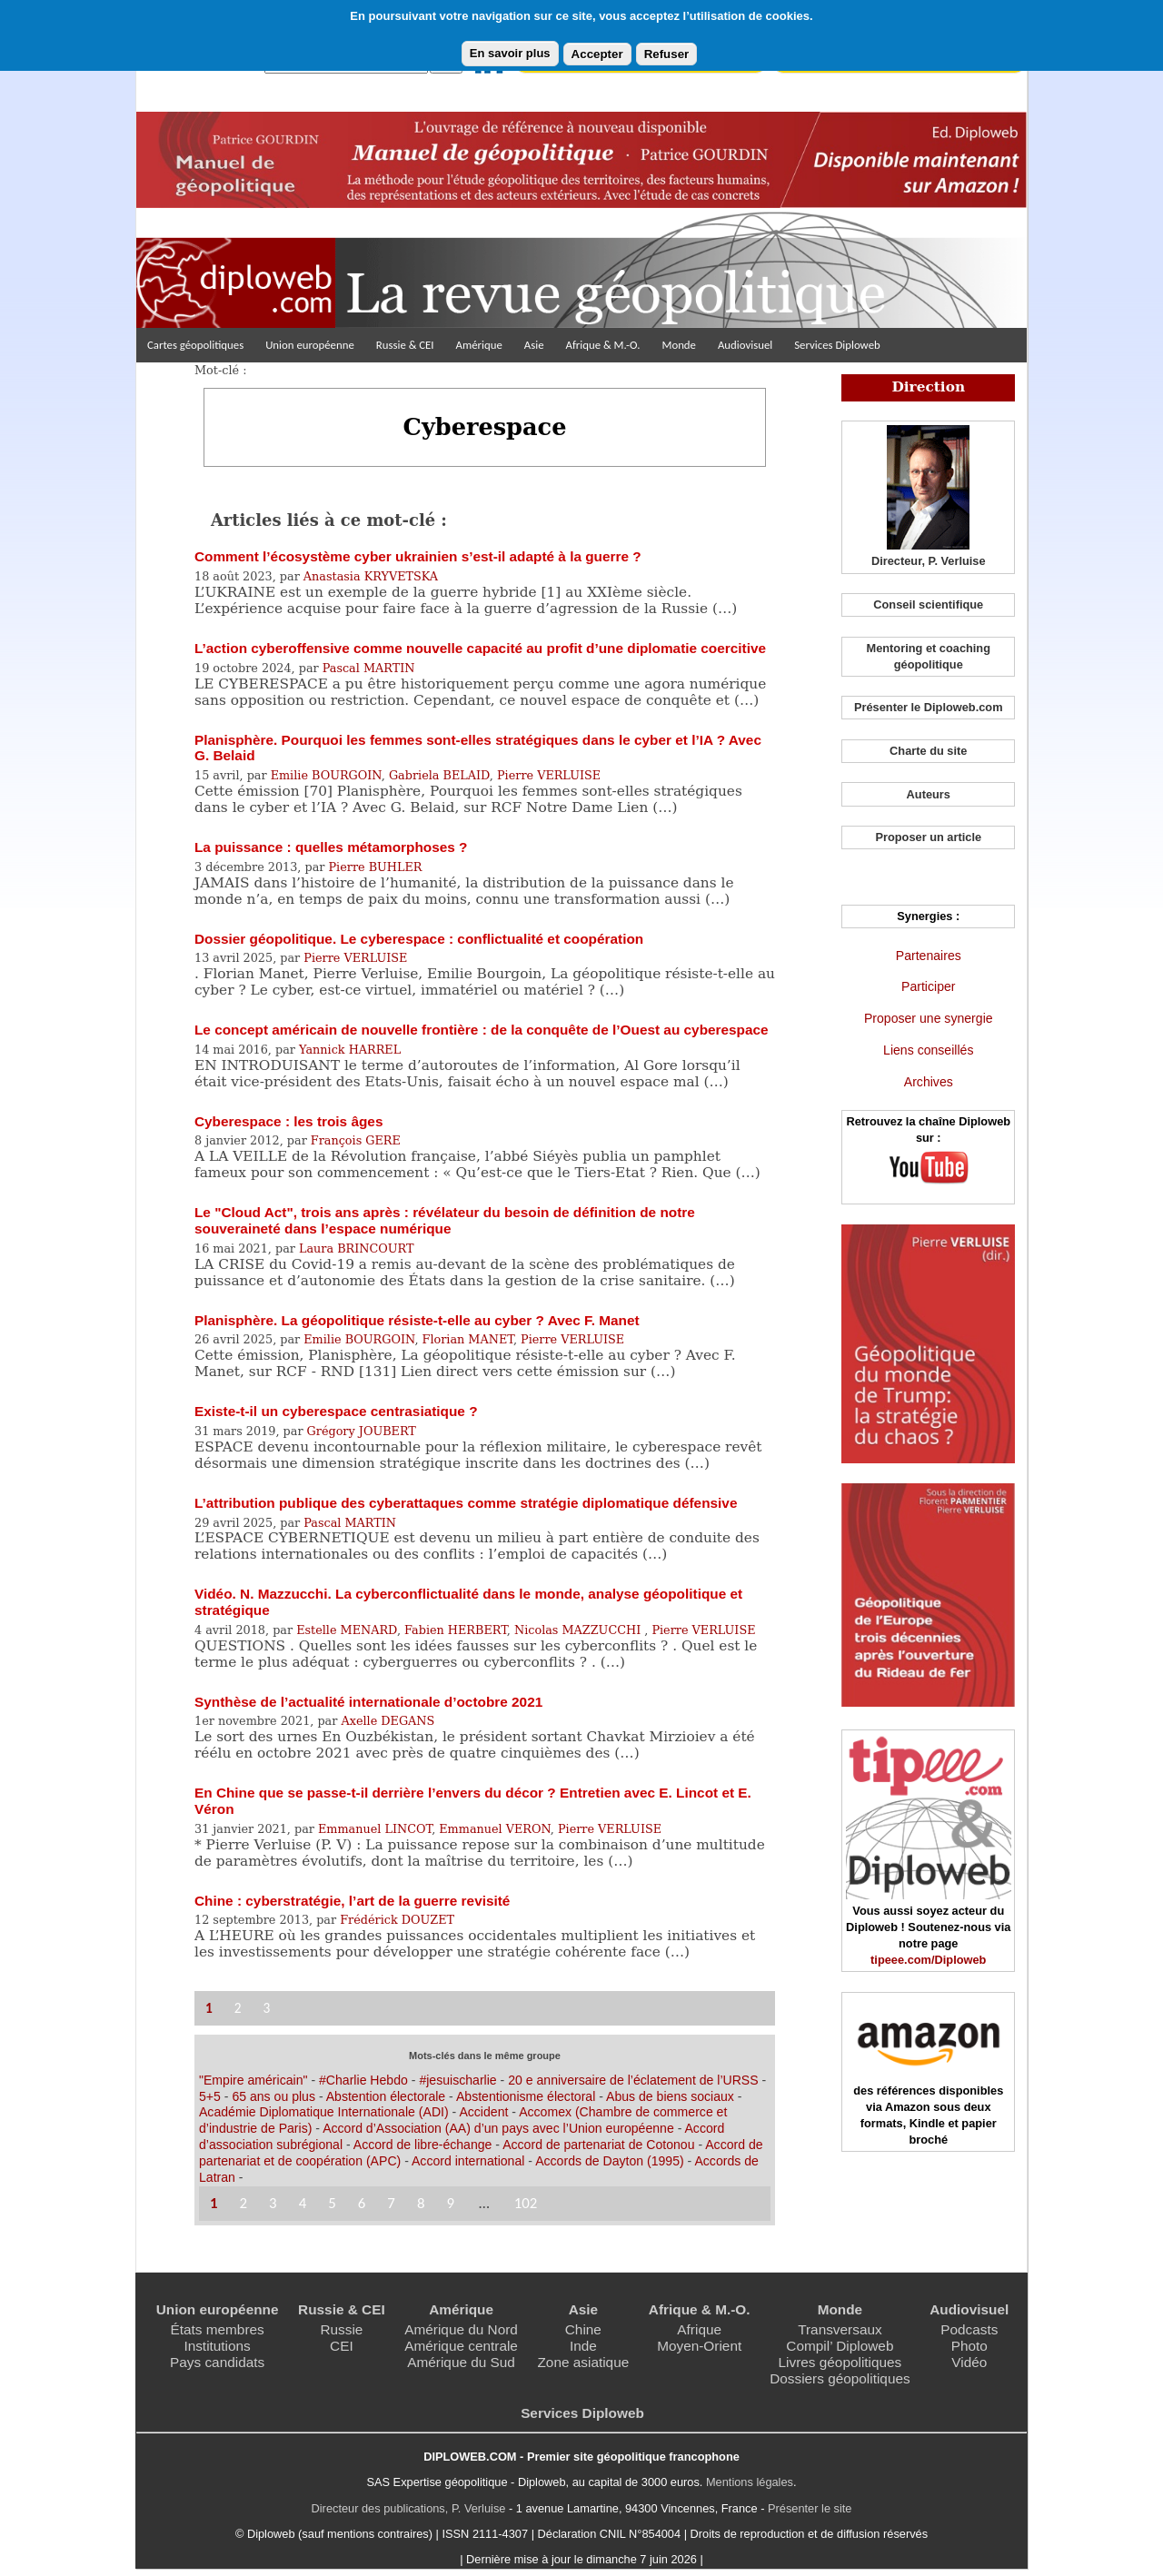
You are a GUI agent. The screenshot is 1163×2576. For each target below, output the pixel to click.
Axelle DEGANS (387, 1721)
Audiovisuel (745, 345)
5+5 (210, 2096)
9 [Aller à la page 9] (450, 2203)
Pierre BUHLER (375, 867)
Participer (928, 986)
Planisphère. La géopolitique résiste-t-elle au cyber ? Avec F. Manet (417, 1320)
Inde (583, 2345)
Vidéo (969, 2362)
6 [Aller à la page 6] (362, 2203)
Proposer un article (928, 837)
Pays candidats (217, 2362)
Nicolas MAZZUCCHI (579, 1630)
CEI (341, 2345)
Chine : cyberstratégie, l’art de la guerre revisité (352, 1900)
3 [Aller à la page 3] (267, 2007)
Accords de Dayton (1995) (609, 2161)
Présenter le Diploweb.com (928, 707)
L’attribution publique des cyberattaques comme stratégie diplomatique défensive (465, 1503)
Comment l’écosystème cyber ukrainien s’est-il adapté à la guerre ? (417, 556)
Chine (583, 2329)
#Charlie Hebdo (363, 2080)
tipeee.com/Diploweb (928, 1960)
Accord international (468, 2161)
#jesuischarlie (457, 2080)
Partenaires (928, 955)
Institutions (217, 2345)
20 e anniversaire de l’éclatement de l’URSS (633, 2080)
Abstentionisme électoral (525, 2096)
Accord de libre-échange (422, 2144)
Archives (928, 1082)
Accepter (597, 54)
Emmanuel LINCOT (375, 1829)
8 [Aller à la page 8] (421, 2203)
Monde (678, 345)
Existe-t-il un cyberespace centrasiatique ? (336, 1411)
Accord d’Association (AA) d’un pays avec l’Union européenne (498, 2128)
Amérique (479, 345)
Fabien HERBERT (455, 1630)
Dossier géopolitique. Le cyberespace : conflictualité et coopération (418, 938)
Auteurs (928, 794)
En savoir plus (510, 53)
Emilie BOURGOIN (326, 775)
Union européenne (309, 345)
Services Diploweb (837, 345)
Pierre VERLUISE (549, 775)
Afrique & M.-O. (603, 345)
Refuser (667, 54)
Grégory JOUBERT (361, 1431)
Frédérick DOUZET (397, 1920)
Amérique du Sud (461, 2362)
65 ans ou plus (273, 2096)
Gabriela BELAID (439, 775)
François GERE (356, 1140)
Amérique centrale (461, 2345)
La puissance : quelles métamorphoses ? (330, 847)
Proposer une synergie (928, 1018)
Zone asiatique (583, 2362)
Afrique (699, 2329)
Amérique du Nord (461, 2329)
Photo (969, 2345)
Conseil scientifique (928, 604)
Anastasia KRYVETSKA (370, 576)
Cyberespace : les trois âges (288, 1121)
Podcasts (969, 2329)
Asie (534, 345)
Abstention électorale (385, 2096)
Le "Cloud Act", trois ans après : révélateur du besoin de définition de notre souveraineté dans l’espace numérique (444, 1220)
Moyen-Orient (699, 2345)
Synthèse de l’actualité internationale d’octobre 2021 (368, 1701)
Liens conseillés (928, 1050)
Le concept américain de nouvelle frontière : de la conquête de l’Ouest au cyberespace (481, 1029)
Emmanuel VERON (495, 1829)
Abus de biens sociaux (670, 2096)
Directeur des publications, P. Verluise (409, 2508)
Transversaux (839, 2329)
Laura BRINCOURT (356, 1248)
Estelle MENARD (346, 1630)
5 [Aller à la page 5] (332, 2203)
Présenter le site (809, 2508)
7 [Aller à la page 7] (391, 2203)
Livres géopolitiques (840, 2362)
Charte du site (928, 751)
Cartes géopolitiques (195, 345)
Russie (341, 2329)
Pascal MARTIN (369, 668)
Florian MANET (467, 1339)
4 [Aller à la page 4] (303, 2203)
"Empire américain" (253, 2080)
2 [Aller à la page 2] (238, 2007)
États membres (216, 2329)
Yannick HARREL (350, 1049)
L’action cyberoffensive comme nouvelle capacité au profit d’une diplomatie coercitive (480, 648)
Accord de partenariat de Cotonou (598, 2144)
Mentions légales (749, 2482)
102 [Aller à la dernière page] (526, 2203)
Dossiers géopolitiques (840, 2378)
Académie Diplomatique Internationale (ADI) (324, 2112)
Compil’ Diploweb (839, 2345)
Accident (483, 2112)
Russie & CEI (405, 345)
